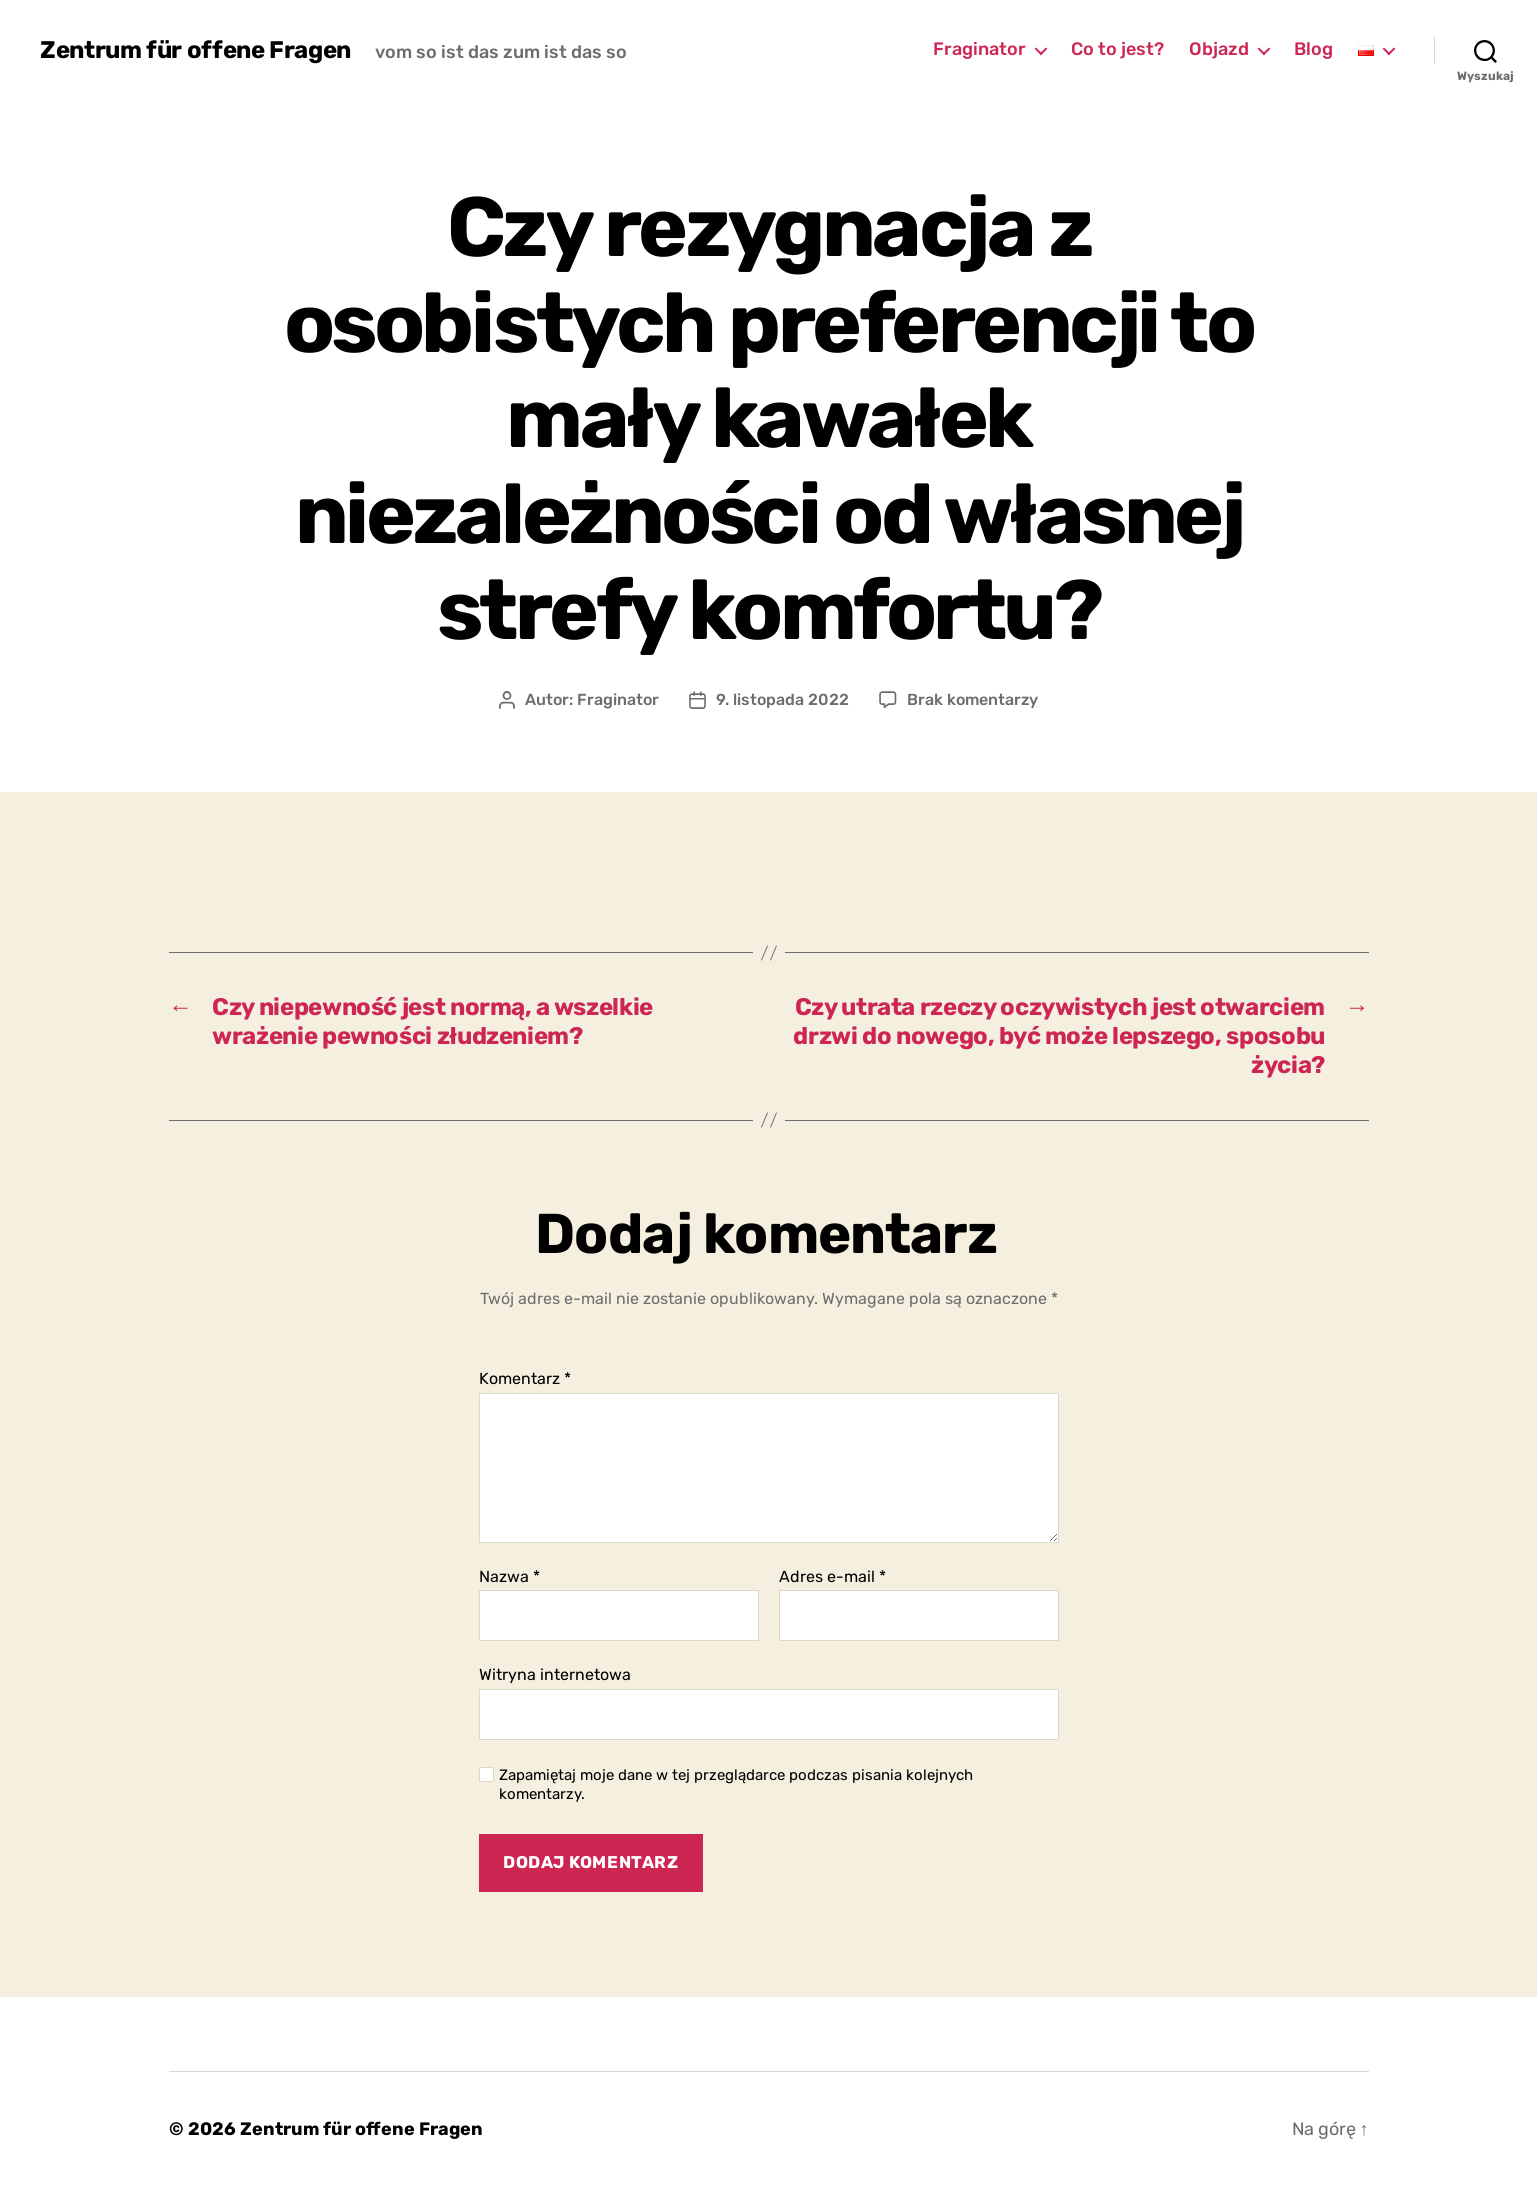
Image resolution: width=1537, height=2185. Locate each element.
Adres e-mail (832, 1577)
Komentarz (525, 1379)
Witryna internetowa (555, 1674)
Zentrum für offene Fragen (195, 50)
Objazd (1219, 49)
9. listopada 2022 (782, 699)
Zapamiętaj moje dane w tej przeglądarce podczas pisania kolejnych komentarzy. (736, 1784)
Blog (1313, 49)
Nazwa (509, 1577)
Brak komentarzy (973, 699)
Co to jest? (1117, 49)
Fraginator (979, 49)
